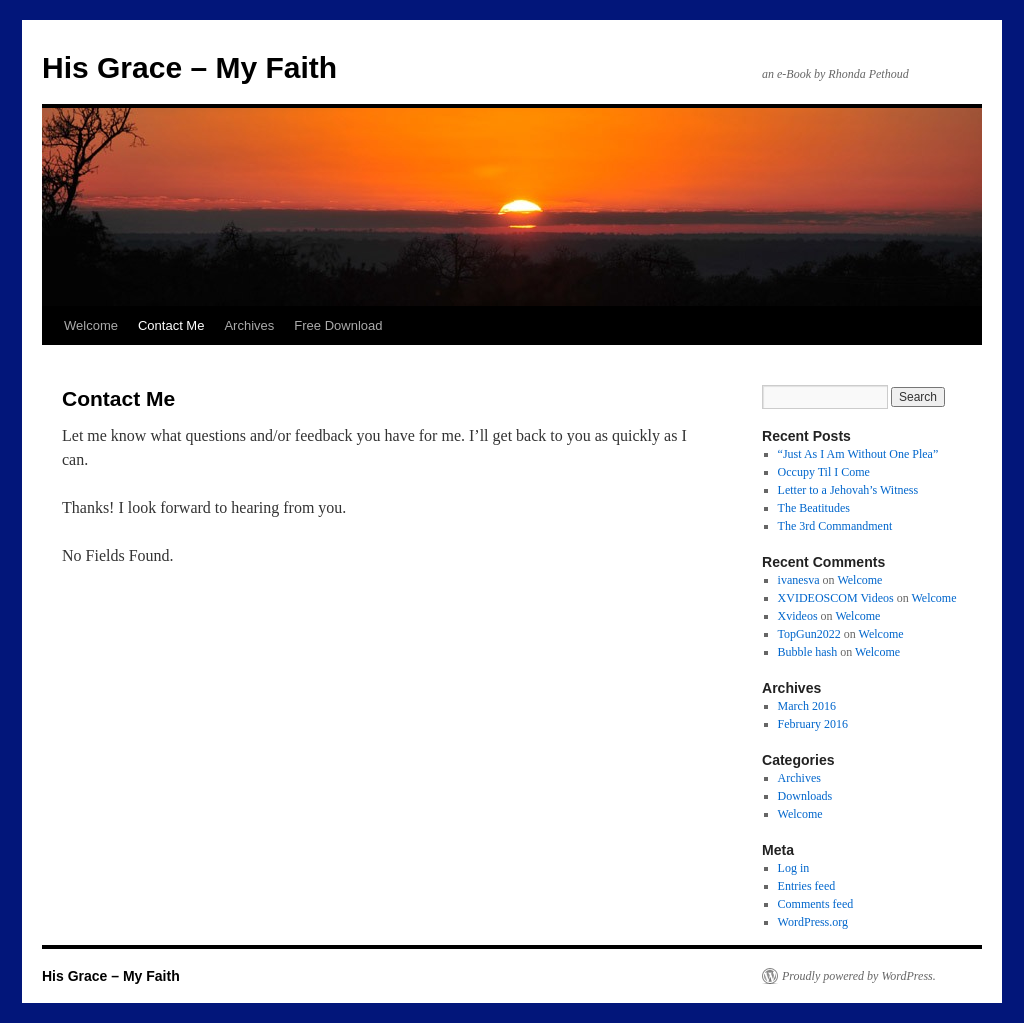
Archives (249, 325)
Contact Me (171, 325)
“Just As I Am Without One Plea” (858, 454)
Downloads (805, 796)
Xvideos (798, 616)
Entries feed (807, 886)
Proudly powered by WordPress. (859, 976)
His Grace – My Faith (189, 67)
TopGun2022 (809, 634)
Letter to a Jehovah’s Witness (848, 490)
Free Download (338, 325)
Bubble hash (808, 652)
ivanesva (799, 580)
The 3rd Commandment (835, 526)
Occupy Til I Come (824, 472)
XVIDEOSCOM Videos (836, 598)
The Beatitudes (814, 508)
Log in (794, 868)
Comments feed (816, 904)
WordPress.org (813, 922)
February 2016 (813, 724)
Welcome (91, 325)
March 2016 (807, 706)
